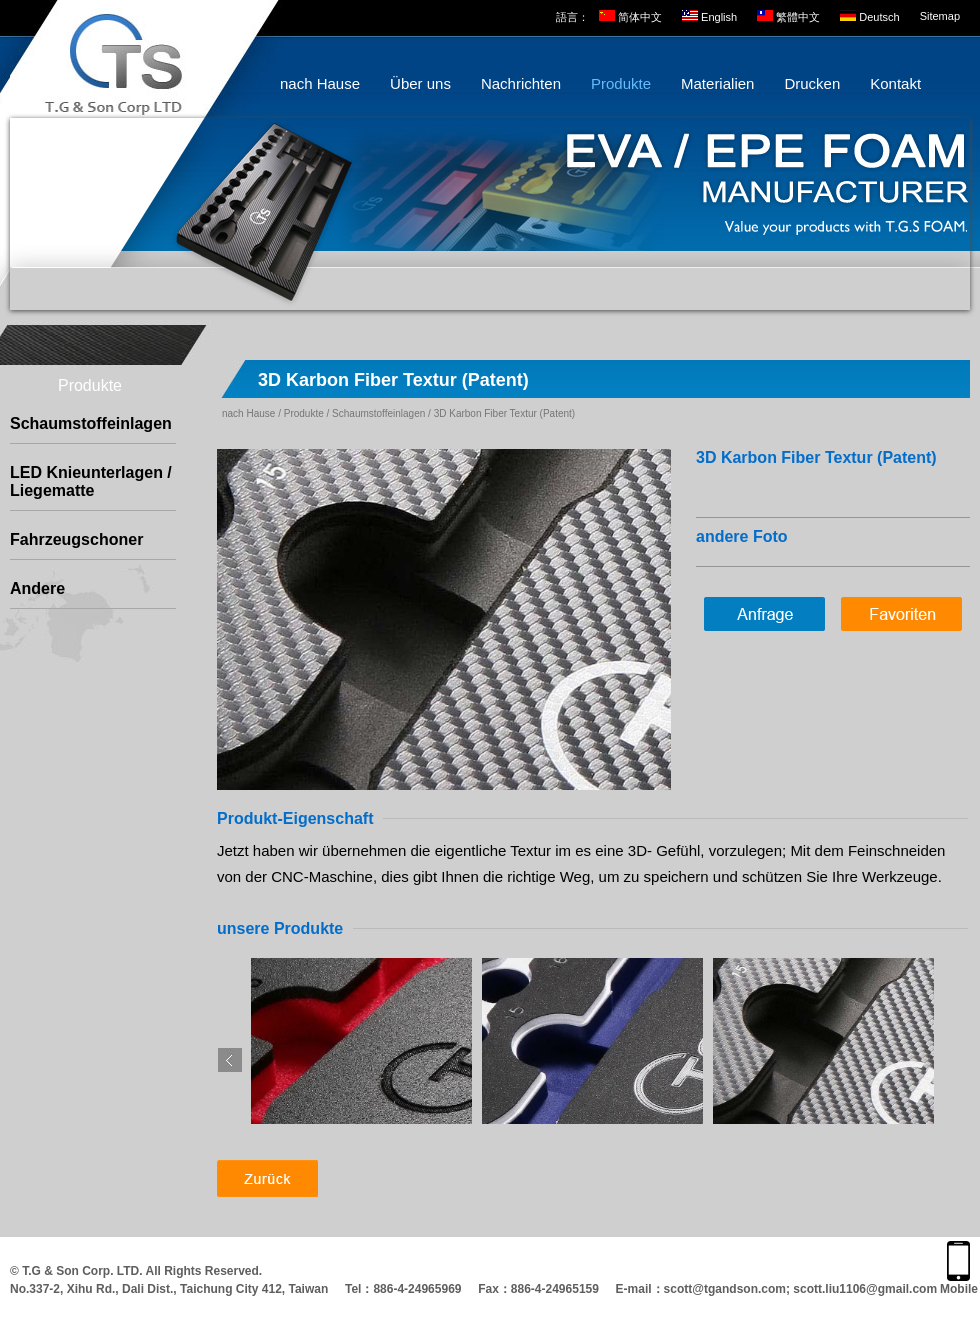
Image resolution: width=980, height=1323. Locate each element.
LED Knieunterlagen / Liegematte (91, 481)
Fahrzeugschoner (76, 539)
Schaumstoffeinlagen (91, 423)
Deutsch (879, 17)
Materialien (717, 83)
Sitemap (940, 16)
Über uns (420, 83)
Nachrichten (521, 83)
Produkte (621, 83)
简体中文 (640, 17)
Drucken (812, 83)
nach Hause (320, 83)
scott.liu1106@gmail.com (865, 1289)
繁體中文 (798, 17)
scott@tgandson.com (725, 1289)
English (719, 17)
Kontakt (895, 83)
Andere (37, 588)
